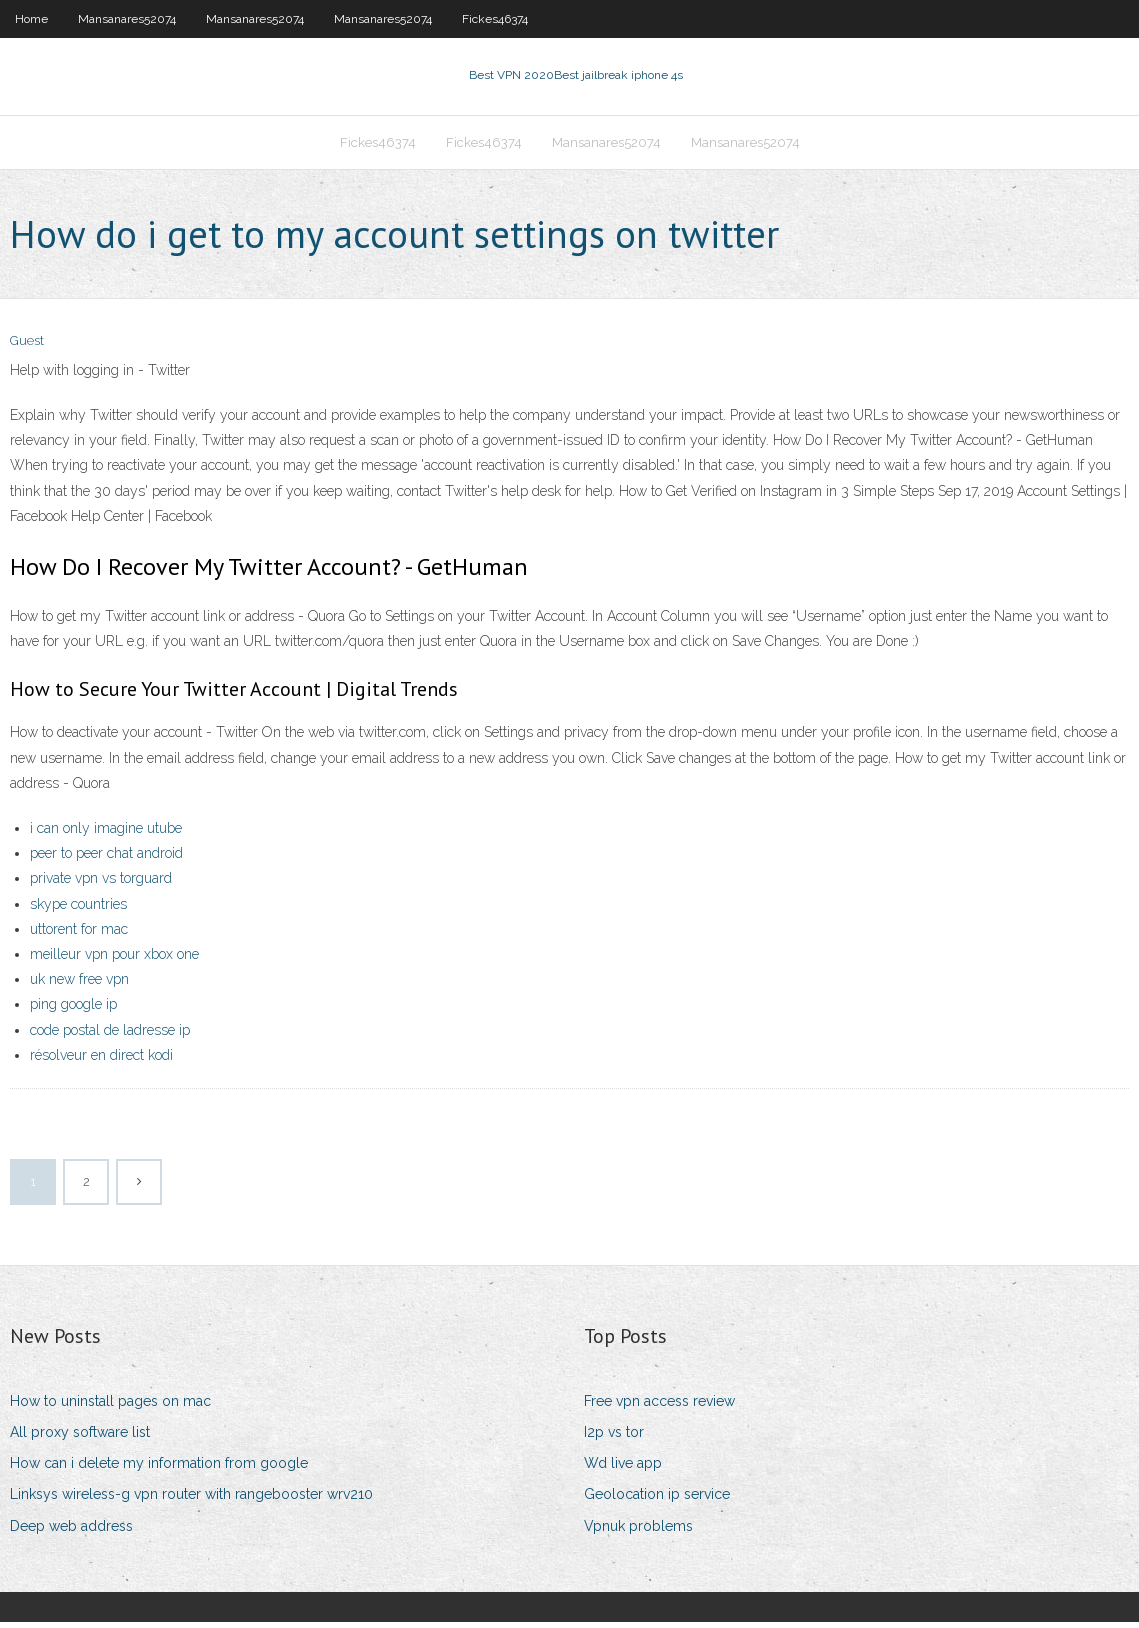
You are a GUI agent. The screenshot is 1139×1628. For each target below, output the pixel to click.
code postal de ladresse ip (110, 1036)
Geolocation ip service (657, 1501)
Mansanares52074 (127, 19)
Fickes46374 (495, 19)
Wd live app (623, 1469)
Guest (27, 347)
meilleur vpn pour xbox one (114, 960)
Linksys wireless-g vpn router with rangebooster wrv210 (191, 1501)
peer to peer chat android (106, 859)
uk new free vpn (79, 985)
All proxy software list (80, 1438)
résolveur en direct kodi (101, 1061)
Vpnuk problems (638, 1532)
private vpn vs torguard (101, 885)
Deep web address (71, 1532)
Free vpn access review (659, 1407)
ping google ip (73, 1011)
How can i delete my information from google (159, 1469)
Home (31, 19)
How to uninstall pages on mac (110, 1407)
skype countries (78, 910)
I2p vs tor (614, 1438)
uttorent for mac (79, 935)
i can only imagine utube (106, 834)
